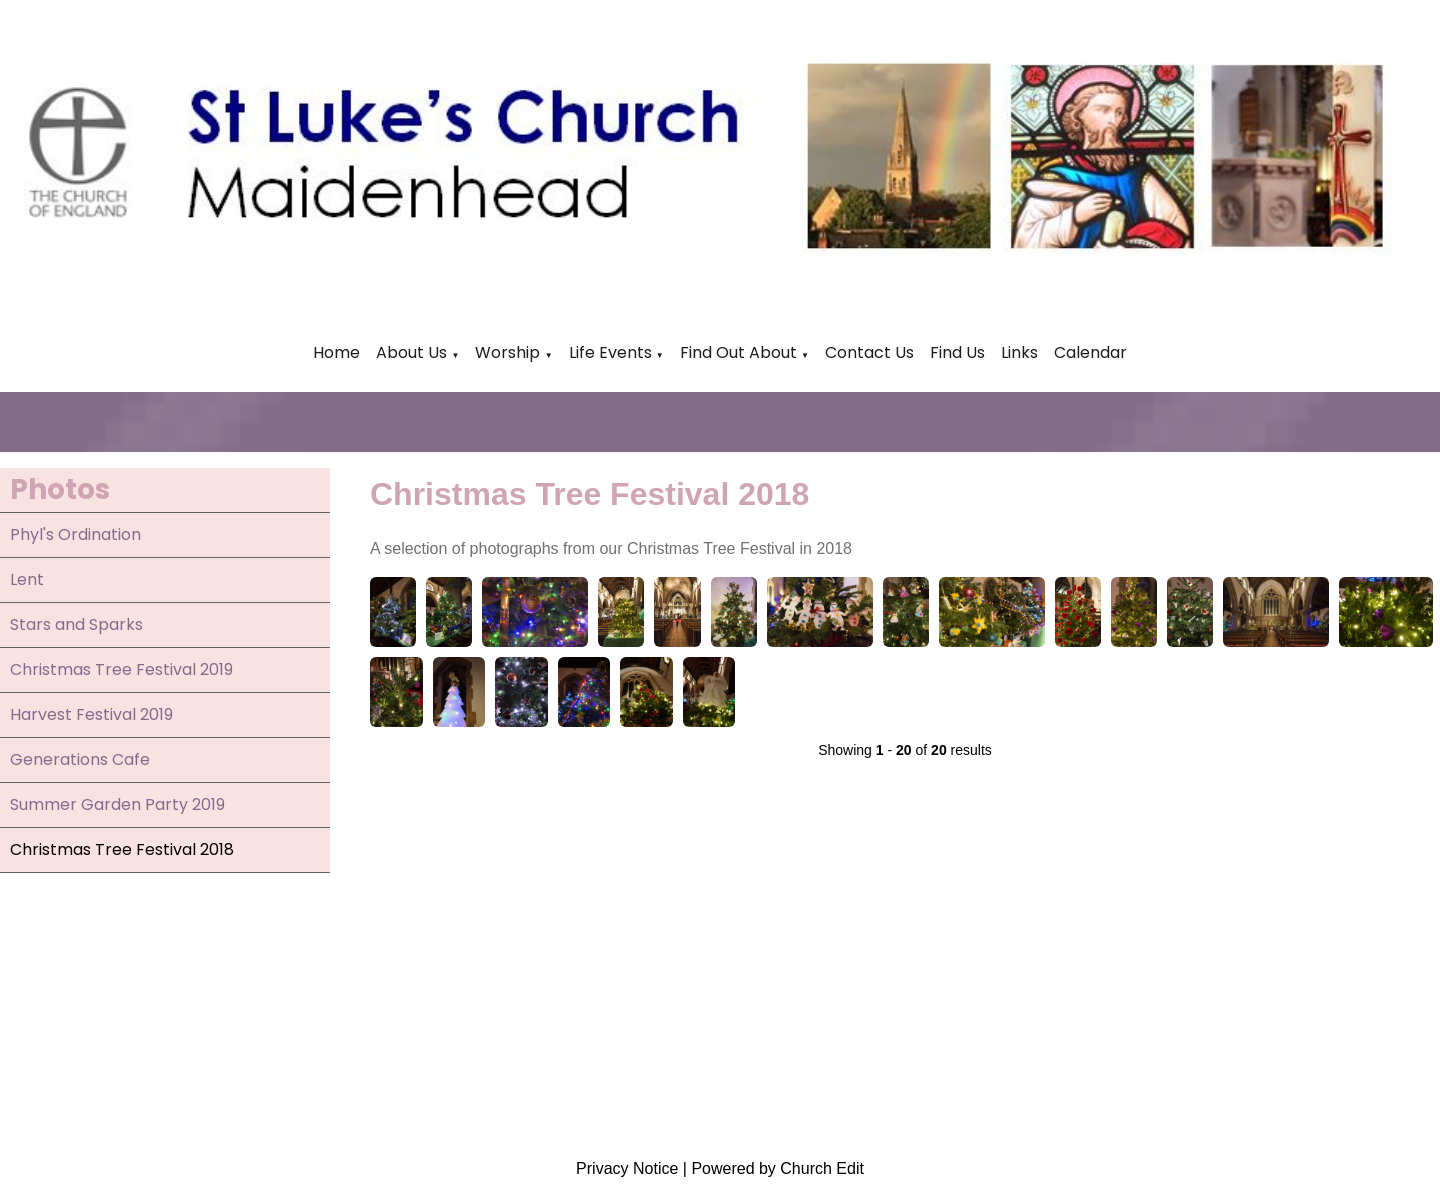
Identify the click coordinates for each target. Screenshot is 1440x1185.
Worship (507, 352)
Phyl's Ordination (75, 534)
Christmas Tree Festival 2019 (121, 669)
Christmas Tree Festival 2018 (122, 849)
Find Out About (738, 352)
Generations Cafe (80, 759)
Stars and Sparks (76, 624)
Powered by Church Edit (777, 1168)
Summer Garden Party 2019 (117, 804)
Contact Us (869, 352)
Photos (60, 489)
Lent (27, 579)
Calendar (1090, 352)
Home (336, 352)
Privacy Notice (627, 1168)
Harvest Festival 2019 (91, 714)
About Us (411, 352)
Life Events (612, 352)
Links (1019, 352)
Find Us (957, 352)
